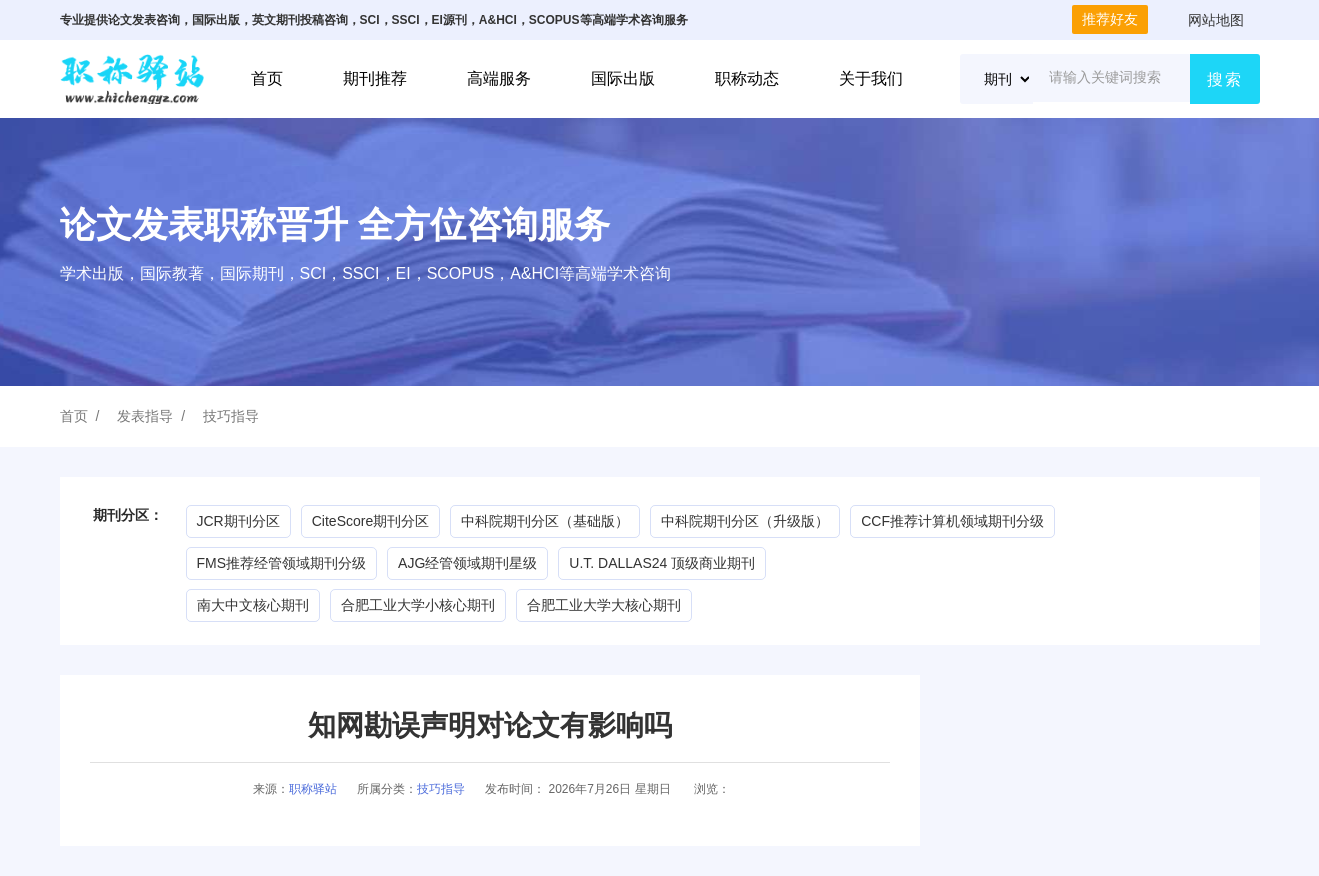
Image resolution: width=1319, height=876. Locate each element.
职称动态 (747, 78)
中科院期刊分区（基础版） (545, 521)
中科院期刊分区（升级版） (745, 521)
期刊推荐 (375, 78)
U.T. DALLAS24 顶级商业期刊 (662, 563)
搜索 (1225, 79)
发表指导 (145, 416)
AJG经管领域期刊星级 (467, 563)
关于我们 (871, 78)
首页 (267, 78)
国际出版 (623, 78)
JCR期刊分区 (238, 521)
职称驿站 (313, 789)
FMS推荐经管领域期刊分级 (282, 563)
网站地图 (1216, 20)
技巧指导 (231, 416)
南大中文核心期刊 (253, 605)
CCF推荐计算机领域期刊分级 (952, 521)
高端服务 (499, 78)
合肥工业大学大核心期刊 (604, 605)
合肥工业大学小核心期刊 (418, 605)
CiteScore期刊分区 (370, 521)
